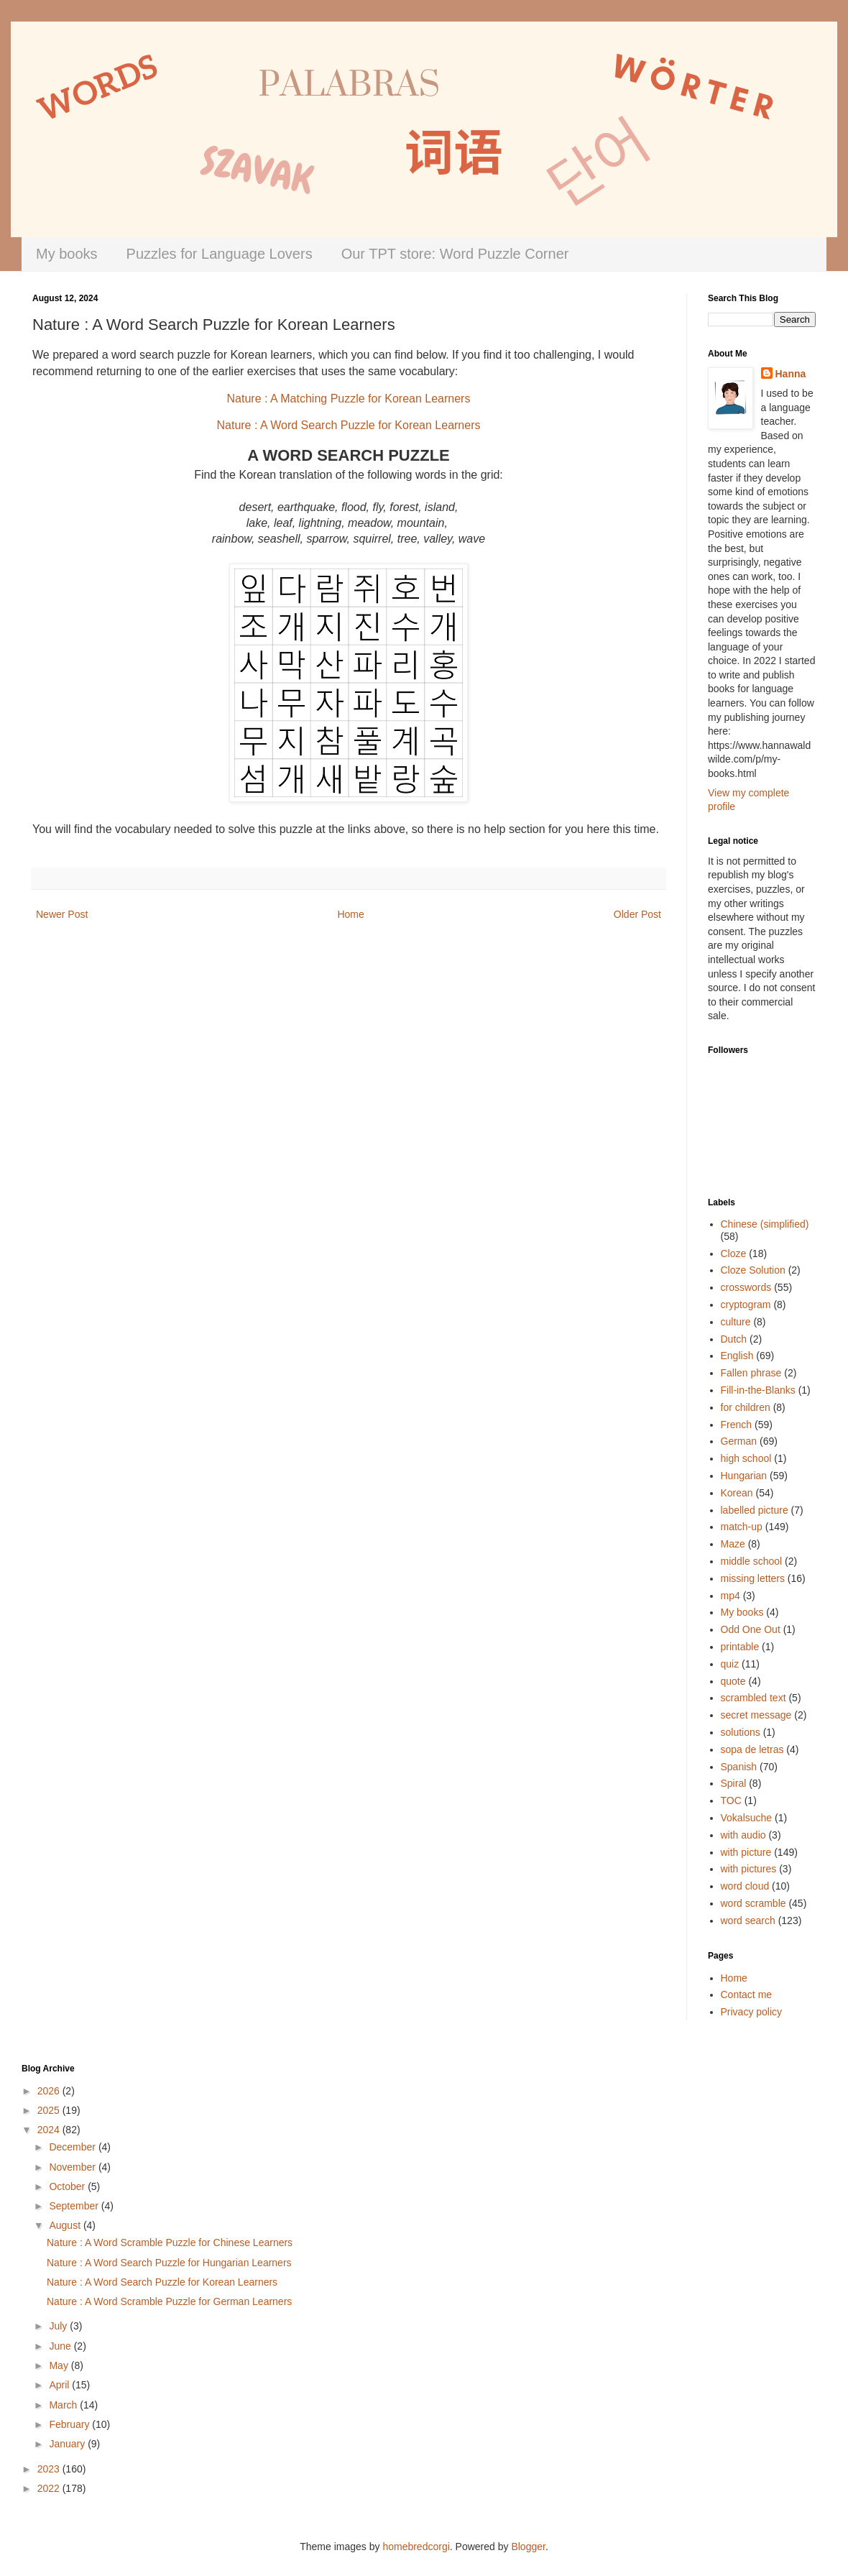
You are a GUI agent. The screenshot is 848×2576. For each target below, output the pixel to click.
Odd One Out (750, 1629)
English (737, 1355)
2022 (50, 2488)
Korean (737, 1493)
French (736, 1424)
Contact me (747, 1994)
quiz (730, 1664)
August (66, 2225)
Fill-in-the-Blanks (758, 1390)
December (73, 2147)
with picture (746, 1852)
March (64, 2405)
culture (736, 1322)
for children (745, 1407)
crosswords (746, 1287)
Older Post (637, 914)
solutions (740, 1732)
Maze (733, 1544)
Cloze (734, 1253)
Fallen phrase (751, 1373)
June (61, 2346)
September (75, 2206)
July (59, 2326)
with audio (743, 1835)
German (739, 1441)
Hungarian (744, 1475)
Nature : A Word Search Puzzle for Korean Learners (162, 2282)
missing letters (753, 1578)
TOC (731, 1800)
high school (746, 1458)
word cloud (745, 1886)
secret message (756, 1715)
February (70, 2424)
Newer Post (62, 914)
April (60, 2385)
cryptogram (746, 1304)
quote (733, 1681)
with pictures (749, 1868)
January (68, 2444)
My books (67, 254)
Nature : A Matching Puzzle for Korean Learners (349, 398)
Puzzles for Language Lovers (219, 254)
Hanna (790, 374)
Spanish (739, 1766)
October (68, 2186)
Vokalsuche (747, 1817)
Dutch (734, 1339)
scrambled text (753, 1697)
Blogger (528, 2546)
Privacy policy (752, 2012)
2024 (50, 2129)
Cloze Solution (753, 1270)
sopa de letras (752, 1749)
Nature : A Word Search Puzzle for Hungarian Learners (169, 2262)
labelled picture (754, 1510)
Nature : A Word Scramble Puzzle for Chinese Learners (169, 2242)
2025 (50, 2110)
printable (740, 1646)
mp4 (730, 1595)
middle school (752, 1561)
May (59, 2365)
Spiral (734, 1783)
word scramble (753, 1903)
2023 (50, 2469)
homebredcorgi (415, 2546)
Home (350, 914)
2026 (50, 2091)
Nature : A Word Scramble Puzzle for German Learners (169, 2301)
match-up (741, 1526)
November (73, 2167)
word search (748, 1920)
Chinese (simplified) (765, 1224)
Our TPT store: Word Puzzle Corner (455, 254)
